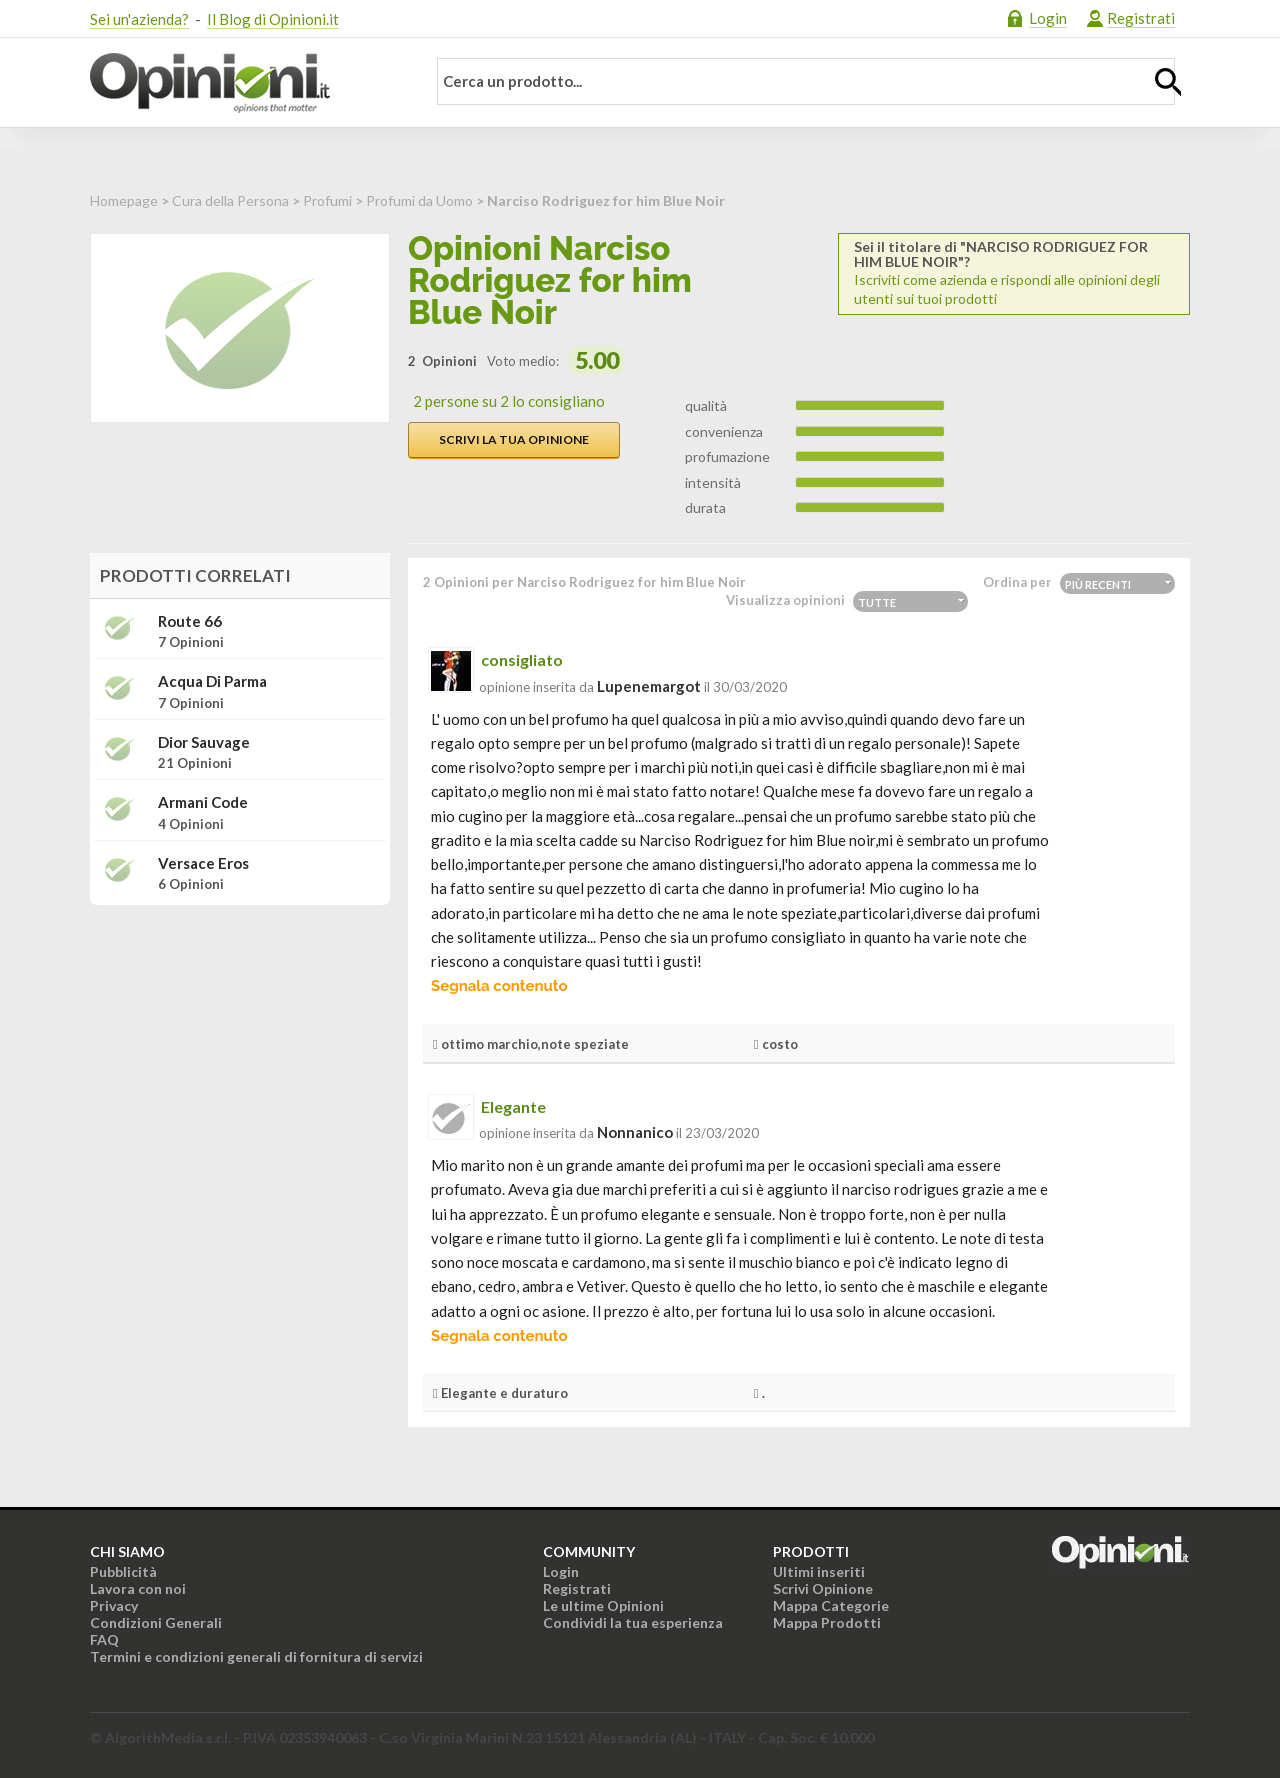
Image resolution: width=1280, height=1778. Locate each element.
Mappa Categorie (831, 1605)
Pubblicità (123, 1571)
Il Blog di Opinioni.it (273, 19)
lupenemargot (649, 686)
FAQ (104, 1639)
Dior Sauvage (204, 742)
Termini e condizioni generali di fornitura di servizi (256, 1656)
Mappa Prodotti (827, 1622)
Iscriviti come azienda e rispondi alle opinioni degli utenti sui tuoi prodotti (1014, 273)
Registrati (1141, 18)
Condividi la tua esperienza (633, 1622)
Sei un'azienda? (139, 19)
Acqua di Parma (212, 681)
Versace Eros (203, 863)
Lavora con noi (138, 1588)
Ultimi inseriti (819, 1571)
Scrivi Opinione (823, 1588)
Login (1048, 18)
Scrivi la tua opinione (514, 439)
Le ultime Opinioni (603, 1605)
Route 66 (190, 621)
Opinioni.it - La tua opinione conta (245, 83)
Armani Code (203, 802)
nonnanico (635, 1132)
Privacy (114, 1605)
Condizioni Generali (156, 1622)
